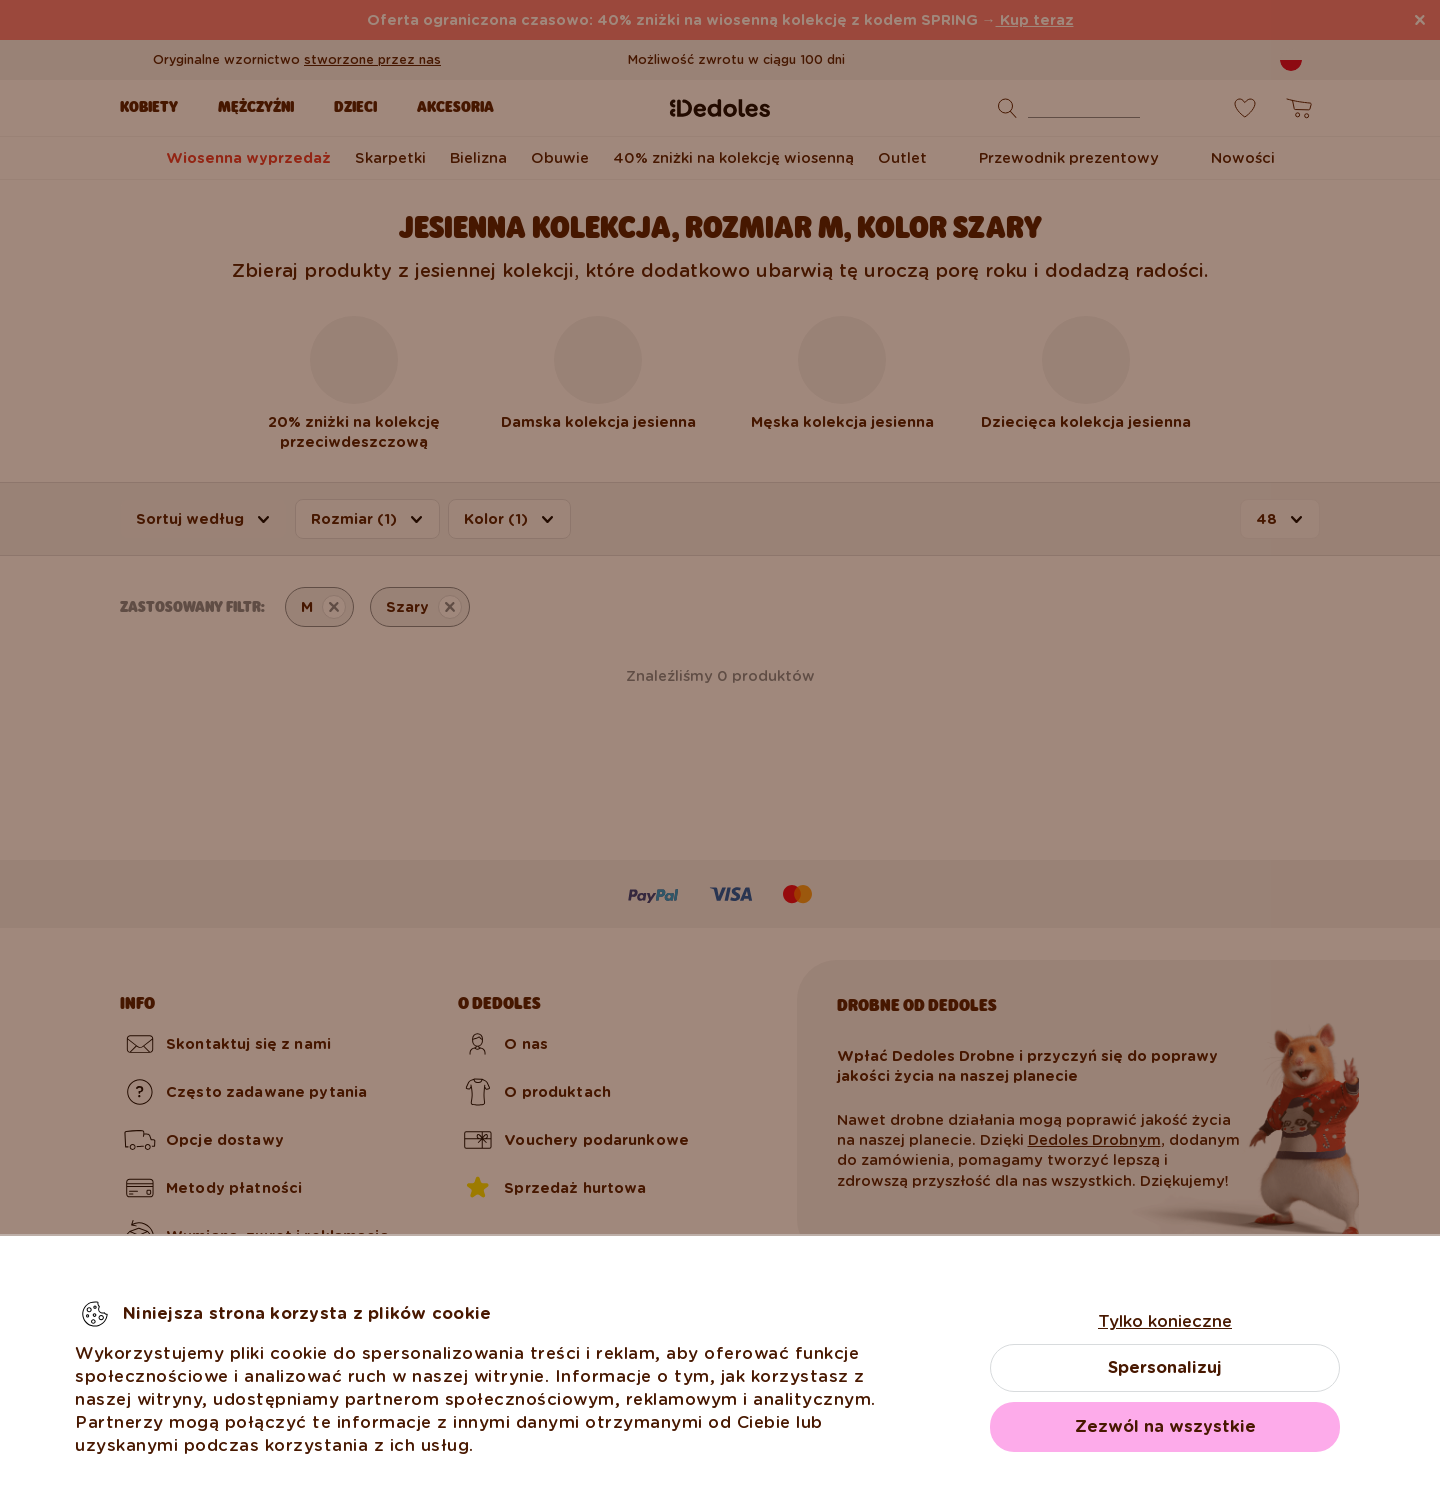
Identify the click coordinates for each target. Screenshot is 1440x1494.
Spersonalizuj (1165, 1367)
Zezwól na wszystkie (1165, 1426)
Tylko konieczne (1165, 1321)
